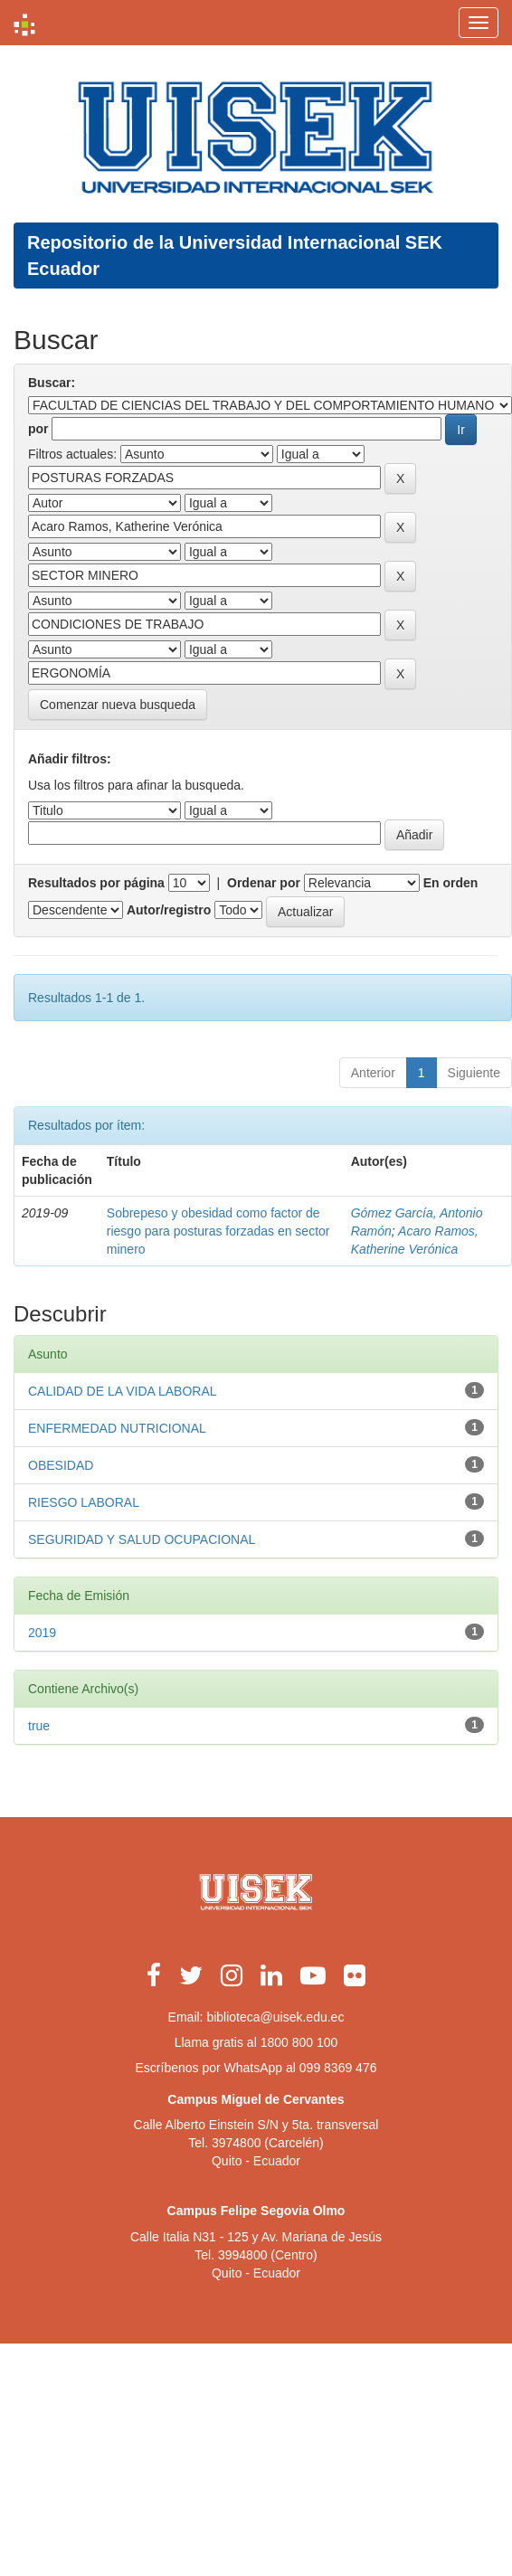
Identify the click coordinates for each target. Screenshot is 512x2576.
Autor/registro (169, 910)
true (39, 1726)
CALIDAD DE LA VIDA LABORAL (122, 1391)
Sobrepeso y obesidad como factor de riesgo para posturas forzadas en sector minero (218, 1231)
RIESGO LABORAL (83, 1502)
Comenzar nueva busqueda (117, 704)
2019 (42, 1632)
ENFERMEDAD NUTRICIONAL (117, 1428)
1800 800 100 (299, 2042)
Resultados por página (96, 883)
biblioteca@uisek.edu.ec (275, 2017)
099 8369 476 (338, 2067)
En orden (451, 883)
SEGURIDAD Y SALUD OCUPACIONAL (141, 1539)
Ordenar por (263, 883)
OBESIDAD (60, 1465)
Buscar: (51, 382)
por (38, 428)
